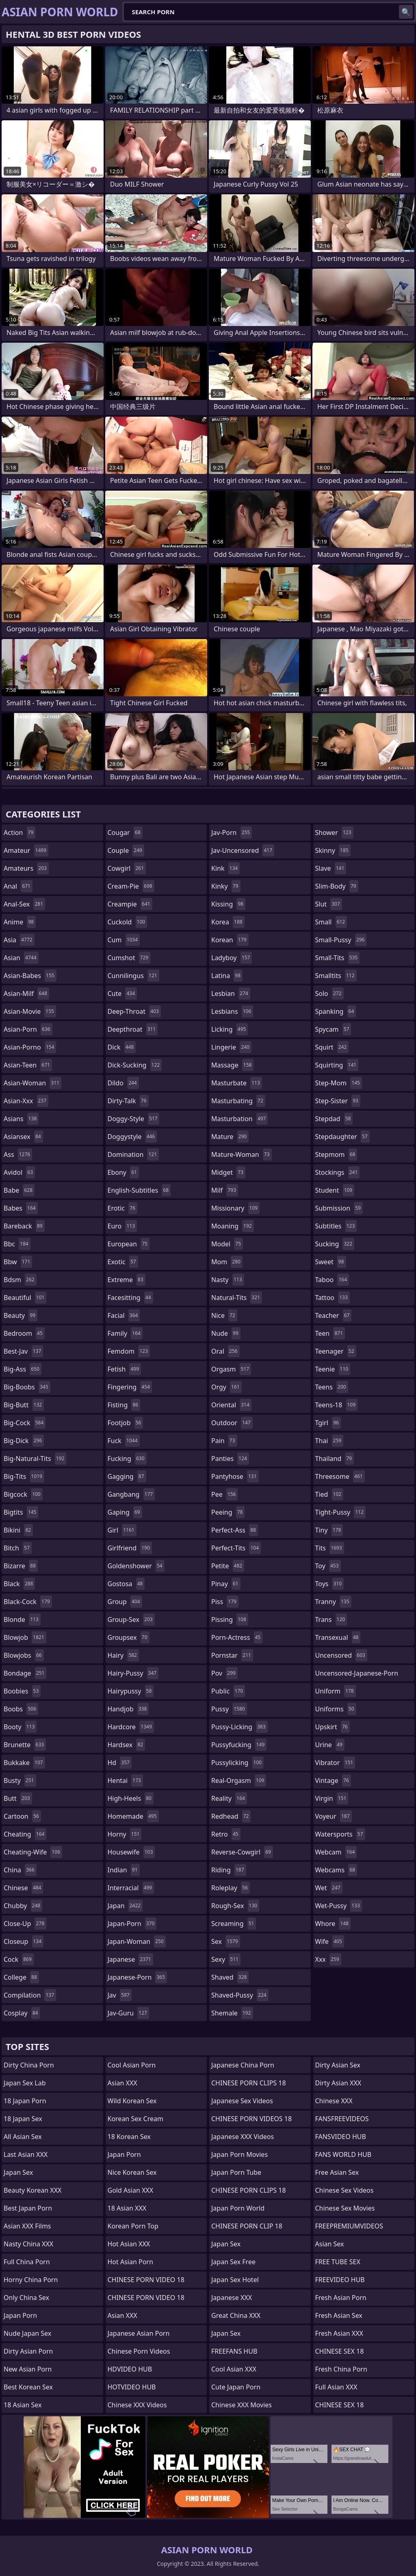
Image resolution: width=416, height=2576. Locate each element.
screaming (233, 1923)
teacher (333, 1315)
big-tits (24, 1476)
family (125, 1333)
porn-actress (236, 1637)
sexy (225, 1959)
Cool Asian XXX (233, 2369)
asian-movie (30, 1011)
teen (330, 1333)
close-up (25, 1923)
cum (124, 940)
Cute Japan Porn (235, 2387)
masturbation (239, 1119)
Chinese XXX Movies (241, 2404)
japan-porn (132, 1923)
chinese (23, 1888)
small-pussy (341, 940)
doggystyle (132, 1136)
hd (120, 1762)
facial (124, 1315)
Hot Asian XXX (129, 2243)
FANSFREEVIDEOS (342, 2118)
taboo (332, 1280)
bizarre (21, 1566)
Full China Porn (27, 2261)
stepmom (336, 1154)
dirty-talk (128, 1101)
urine (329, 1745)
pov (224, 1673)
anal (18, 886)
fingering (130, 1387)
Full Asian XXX (336, 2387)
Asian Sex (329, 2243)
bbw (18, 1262)
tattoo (332, 1297)
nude (225, 1333)
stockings (337, 1172)
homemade (133, 1816)
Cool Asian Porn (132, 2065)
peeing (228, 1512)
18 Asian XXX (127, 2208)
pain (224, 1441)
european (129, 1244)
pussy (229, 1709)
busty (20, 1780)
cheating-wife (33, 1852)
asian (21, 958)
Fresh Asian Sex (338, 2315)
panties (230, 1458)
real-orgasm (238, 1780)
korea (228, 922)
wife (329, 1941)
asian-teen (28, 1065)
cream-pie (131, 886)
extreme (126, 1280)
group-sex (131, 1619)
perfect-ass (234, 1530)
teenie (333, 1369)
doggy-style (134, 1119)
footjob (125, 1423)
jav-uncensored (242, 850)
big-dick (24, 1441)
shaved (230, 1977)
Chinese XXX (334, 2100)
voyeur (333, 1816)
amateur (26, 850)
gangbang (131, 1494)
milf (224, 1190)
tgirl (328, 1423)
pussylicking (237, 1762)
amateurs (26, 868)
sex (225, 1941)
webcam (336, 1852)
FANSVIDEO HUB (340, 2136)
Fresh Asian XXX (339, 2333)
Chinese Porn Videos (139, 2351)
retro (225, 1834)
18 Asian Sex (22, 2404)
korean (230, 940)
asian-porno (30, 1047)
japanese (130, 1959)
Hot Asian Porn (130, 2261)
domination (133, 1154)
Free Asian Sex (337, 2172)
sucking (335, 1244)
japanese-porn (137, 1977)
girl (122, 1530)
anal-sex (24, 904)
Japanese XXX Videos (242, 2136)
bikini (18, 1530)
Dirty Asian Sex (338, 2065)
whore (333, 1923)
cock (19, 1959)
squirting (337, 1065)
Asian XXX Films (27, 2226)
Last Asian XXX (26, 2154)
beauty (20, 1315)
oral (225, 1351)
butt (18, 1798)
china (20, 1870)
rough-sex (235, 1906)
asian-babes (30, 976)
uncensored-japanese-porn (357, 1675)
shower (334, 832)
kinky (225, 886)
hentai (125, 1780)
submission (339, 1208)
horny (125, 1834)
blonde (22, 1619)
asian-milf (26, 993)
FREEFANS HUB (234, 2351)
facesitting (130, 1297)
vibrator (335, 1762)
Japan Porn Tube (236, 2172)
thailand (334, 1458)
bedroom (24, 1333)
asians (21, 1119)
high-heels (131, 1798)
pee (224, 1494)
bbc (17, 1244)
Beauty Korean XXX (32, 2190)
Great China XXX (235, 2315)
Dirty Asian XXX (338, 2082)
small (331, 922)
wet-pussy (338, 1906)
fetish (124, 1369)
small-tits (337, 958)
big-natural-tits (35, 1458)
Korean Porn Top (133, 2226)
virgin (332, 1798)
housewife (131, 1852)
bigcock (23, 1494)
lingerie (231, 1047)
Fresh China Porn (341, 2369)
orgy (226, 1387)
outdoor (232, 1423)
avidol (19, 1172)
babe (19, 1190)
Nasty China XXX (28, 2243)
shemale (232, 2013)
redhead (231, 1816)
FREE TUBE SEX (337, 2261)
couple (126, 850)
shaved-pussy (240, 1995)
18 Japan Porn (25, 2100)
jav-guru (128, 2013)
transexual (338, 1637)
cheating (25, 1834)
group (125, 1602)
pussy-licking (239, 1727)
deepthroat (133, 1029)
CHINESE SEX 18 (339, 2351)
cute (122, 993)
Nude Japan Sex (27, 2333)
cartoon (22, 1816)
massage (232, 1065)
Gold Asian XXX (131, 2190)
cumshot (129, 958)
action (19, 832)
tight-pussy (340, 1512)
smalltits (336, 976)
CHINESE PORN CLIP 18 (246, 2226)
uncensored (341, 1655)
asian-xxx (26, 1101)
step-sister (337, 1101)
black (19, 1584)
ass (18, 1154)
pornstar (232, 1655)
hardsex (126, 1745)
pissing (229, 1619)
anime (20, 922)
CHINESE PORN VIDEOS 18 (251, 2118)
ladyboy (231, 958)
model (227, 1244)
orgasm (231, 1369)
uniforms (335, 1709)
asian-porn (28, 1029)
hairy (123, 1655)
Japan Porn (20, 2315)
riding (228, 1870)
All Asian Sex (23, 2136)
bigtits (21, 1512)
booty (20, 1727)
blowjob (25, 1637)
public (228, 1691)
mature (230, 1136)
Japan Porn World (237, 2208)
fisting (124, 1405)
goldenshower (136, 1566)
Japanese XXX (231, 2297)
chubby (23, 1906)
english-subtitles (139, 1190)
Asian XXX (122, 2082)
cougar (125, 832)
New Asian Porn (28, 2369)
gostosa (126, 1584)
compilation (30, 1995)
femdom (129, 1351)
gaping (125, 1512)
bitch (18, 1548)
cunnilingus (133, 976)
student (335, 1190)
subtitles (336, 1226)
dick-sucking (135, 1065)
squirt (332, 1047)
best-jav (23, 1351)
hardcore (131, 1727)
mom (227, 1262)
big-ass (22, 1369)
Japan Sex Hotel (235, 2279)
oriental (231, 1405)
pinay (225, 1584)
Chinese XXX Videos (137, 2404)
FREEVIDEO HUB (340, 2279)
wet (328, 1888)
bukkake (24, 1762)
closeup (23, 1941)
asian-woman (32, 1083)
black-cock (28, 1602)
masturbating (238, 1101)
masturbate (236, 1083)
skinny (333, 850)
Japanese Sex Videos (242, 2100)
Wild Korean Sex (132, 2100)
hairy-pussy (133, 1673)
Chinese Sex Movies (345, 2208)
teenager (335, 1351)
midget (228, 1172)
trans (331, 1619)
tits (329, 1548)
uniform (335, 1691)
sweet (330, 1262)
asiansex (23, 1136)
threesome (340, 1476)
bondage (25, 1673)
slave (331, 868)
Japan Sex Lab (25, 2082)
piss (224, 1602)
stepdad (334, 1119)
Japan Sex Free (233, 2261)
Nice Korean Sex (132, 2172)
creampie (130, 904)
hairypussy (131, 1691)
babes (21, 1208)
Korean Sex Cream (135, 2118)
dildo (123, 1083)
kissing (228, 904)
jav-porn (231, 832)
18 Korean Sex (129, 2136)
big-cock (25, 1423)
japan (125, 1906)
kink (225, 868)
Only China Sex (26, 2297)
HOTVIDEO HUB (132, 2387)
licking (229, 1029)
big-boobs (27, 1387)
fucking (127, 1458)
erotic (122, 1208)
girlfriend (130, 1548)
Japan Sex (18, 2172)
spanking (335, 1011)
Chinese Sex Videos (344, 2190)
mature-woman (241, 1154)
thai (329, 1441)
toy (328, 1566)
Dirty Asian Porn (28, 2351)
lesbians (232, 1011)
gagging (127, 1476)
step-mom (338, 1083)
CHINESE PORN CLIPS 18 (248, 2082)
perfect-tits (236, 1548)
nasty (227, 1280)
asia (19, 940)
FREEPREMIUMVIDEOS (349, 2226)
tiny (329, 1530)
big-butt (24, 1405)
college (21, 1977)
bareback (24, 1226)
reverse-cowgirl (242, 1852)
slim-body (336, 886)
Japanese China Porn (242, 2065)
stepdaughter (342, 1136)
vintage (333, 1780)
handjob (128, 1709)
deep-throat (134, 1011)
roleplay (230, 1888)
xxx (328, 1959)
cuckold (127, 922)
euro (122, 1226)
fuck (124, 1441)
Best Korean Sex (28, 2387)
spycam (333, 1029)
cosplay (22, 2013)
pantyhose (235, 1476)
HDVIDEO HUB (130, 2369)
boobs (21, 1709)
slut (328, 904)
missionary (235, 1208)
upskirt (332, 1727)
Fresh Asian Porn (340, 2297)
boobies (22, 1691)
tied (329, 1494)
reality (229, 1798)
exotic (123, 1262)
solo (329, 993)
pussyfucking (238, 1745)
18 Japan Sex (23, 2118)
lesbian (230, 993)
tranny (333, 1602)
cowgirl (127, 868)
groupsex (129, 1637)
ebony (123, 1172)
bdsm (20, 1280)
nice (224, 1315)
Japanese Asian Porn (139, 2333)
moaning (232, 1226)
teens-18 (336, 1405)
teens (331, 1387)
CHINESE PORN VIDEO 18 (146, 2279)
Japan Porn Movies (239, 2154)
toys (329, 1584)
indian (124, 1870)
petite (227, 1566)
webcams (336, 1870)
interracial (131, 1888)
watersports (340, 1834)
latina (227, 976)
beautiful (25, 1297)
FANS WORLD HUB (343, 2154)
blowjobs (24, 1655)
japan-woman (137, 1941)
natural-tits (236, 1297)
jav (120, 1995)
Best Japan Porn (28, 2208)
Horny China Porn (31, 2279)
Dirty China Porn (29, 2065)
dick (122, 1047)
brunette (25, 1745)
